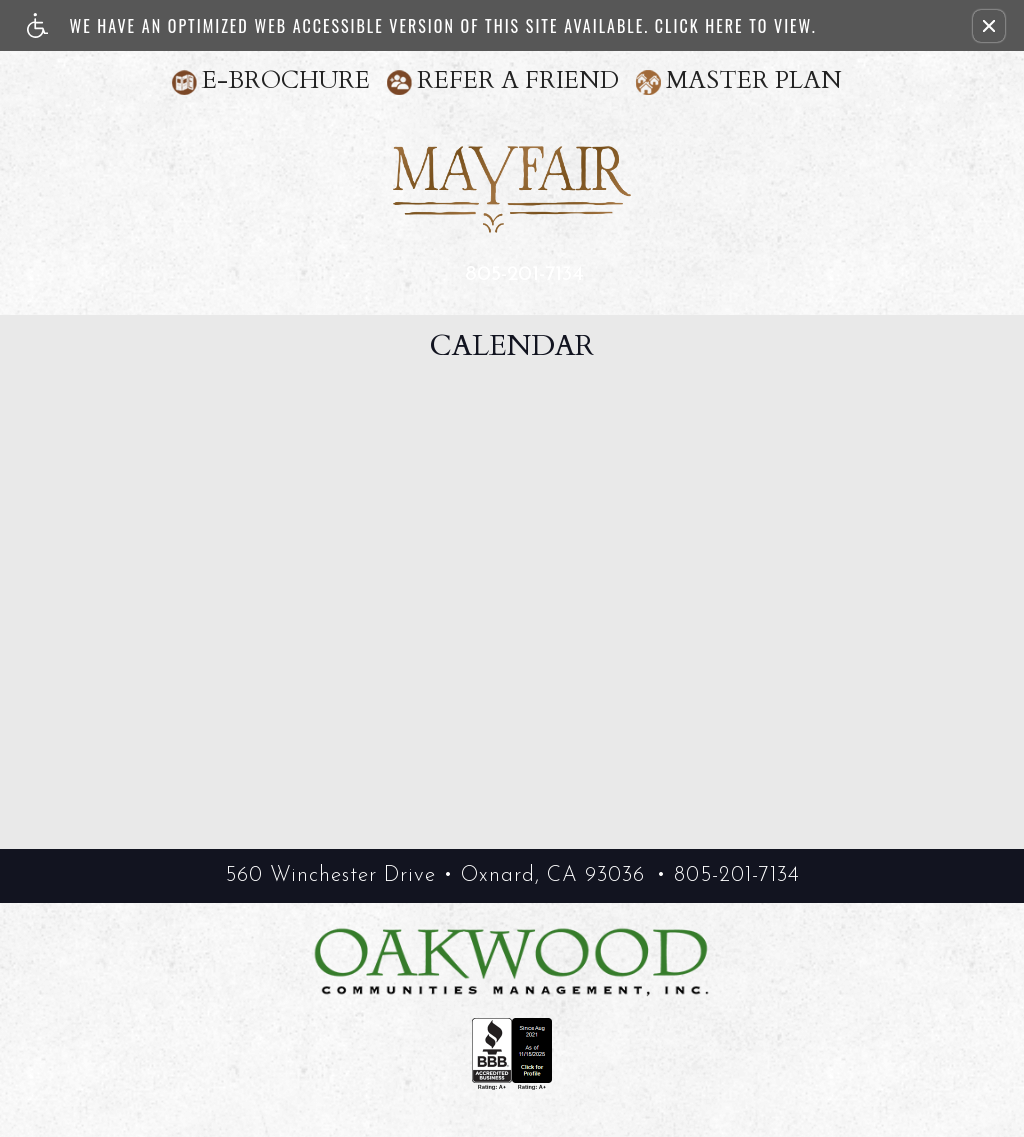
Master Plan (754, 80)
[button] (989, 26)
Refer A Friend (518, 80)
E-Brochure (286, 80)
